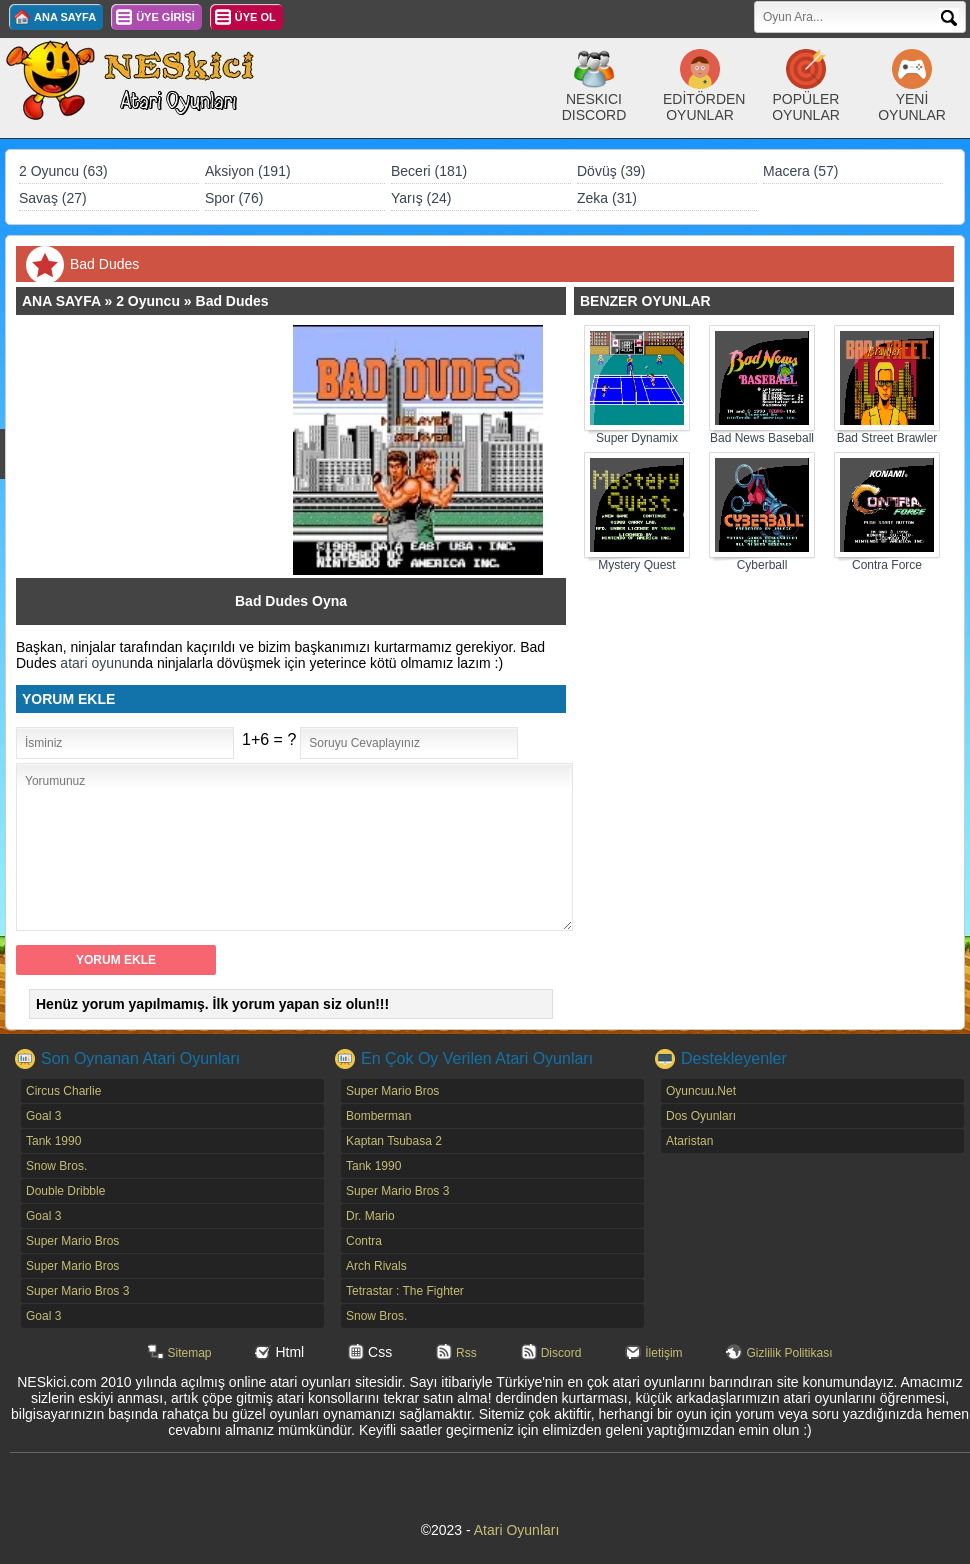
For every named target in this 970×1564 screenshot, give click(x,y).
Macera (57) (800, 171)
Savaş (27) (53, 198)
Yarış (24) (421, 198)
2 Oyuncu (148, 301)
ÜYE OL (255, 17)
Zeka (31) (607, 198)
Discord (561, 1353)
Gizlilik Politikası (789, 1353)
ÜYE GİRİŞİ (165, 17)
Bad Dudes (232, 301)
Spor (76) (234, 198)
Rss (466, 1353)
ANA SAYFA (65, 17)
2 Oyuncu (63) (63, 171)
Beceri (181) (429, 171)
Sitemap (190, 1353)
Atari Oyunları (517, 1530)
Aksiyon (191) (248, 171)
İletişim (663, 1353)
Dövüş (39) (611, 171)
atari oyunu (94, 663)
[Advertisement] (164, 450)
